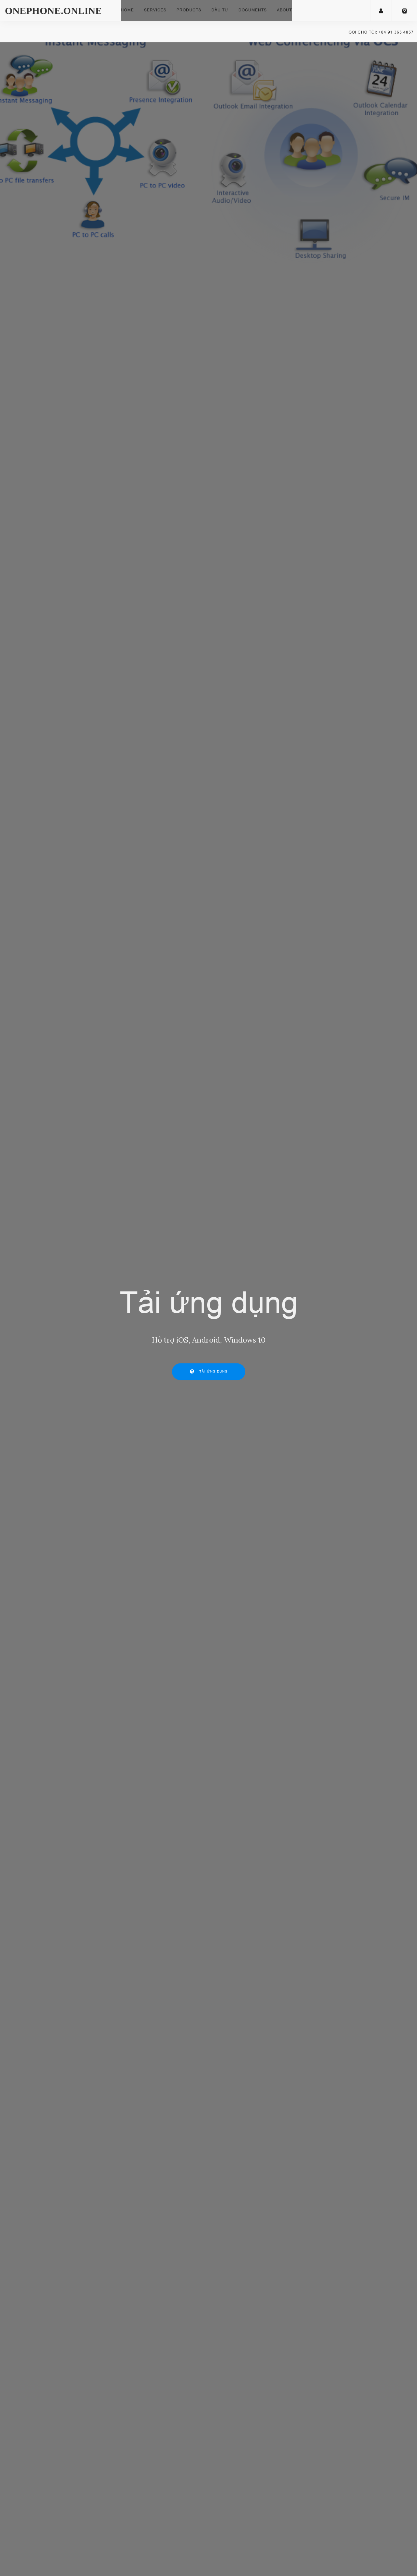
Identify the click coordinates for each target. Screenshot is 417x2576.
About (284, 9)
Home (127, 9)
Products (189, 9)
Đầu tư (219, 9)
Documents (252, 9)
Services (155, 9)
